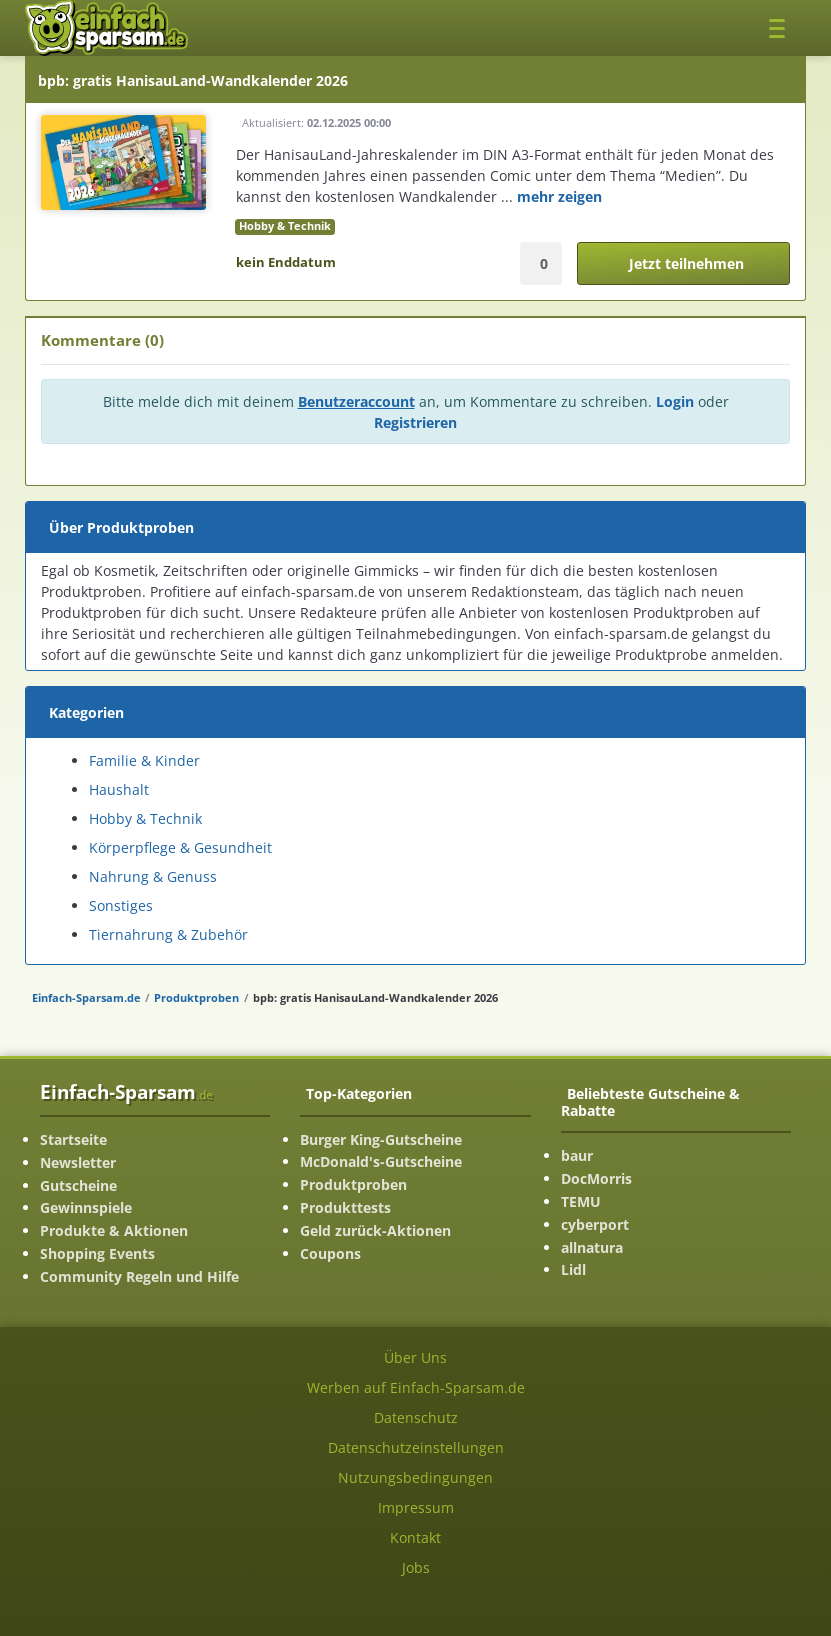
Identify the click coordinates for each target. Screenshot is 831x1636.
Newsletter (78, 1162)
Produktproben (196, 997)
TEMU (581, 1201)
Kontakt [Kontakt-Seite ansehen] (415, 1537)
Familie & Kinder (144, 760)
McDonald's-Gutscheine (381, 1161)
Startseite (73, 1139)
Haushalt (119, 789)
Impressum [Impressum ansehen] (416, 1507)
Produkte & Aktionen (114, 1230)
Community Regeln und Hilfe (139, 1276)
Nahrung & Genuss (153, 876)
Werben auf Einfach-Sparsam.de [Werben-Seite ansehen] (416, 1387)
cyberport (595, 1224)
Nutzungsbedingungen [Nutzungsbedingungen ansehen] (415, 1477)
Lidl (573, 1269)
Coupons (330, 1253)
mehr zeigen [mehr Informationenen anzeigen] (559, 196)
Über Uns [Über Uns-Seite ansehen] (415, 1357)
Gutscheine (78, 1185)
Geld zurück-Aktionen (375, 1230)
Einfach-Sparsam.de (86, 997)
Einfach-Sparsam (126, 1091)
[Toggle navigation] (782, 27)
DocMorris (596, 1178)
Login (675, 401)
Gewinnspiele (86, 1207)
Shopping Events (97, 1253)
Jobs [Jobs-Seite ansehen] (416, 1567)
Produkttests (345, 1207)
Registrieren (415, 422)
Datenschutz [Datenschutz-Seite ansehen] (416, 1417)
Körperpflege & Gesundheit (180, 847)
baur (577, 1155)
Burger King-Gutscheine (381, 1139)
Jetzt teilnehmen (686, 263)
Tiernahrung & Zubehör (168, 934)
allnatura (592, 1247)
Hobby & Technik (285, 226)
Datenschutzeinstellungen (416, 1447)
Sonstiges (121, 905)
